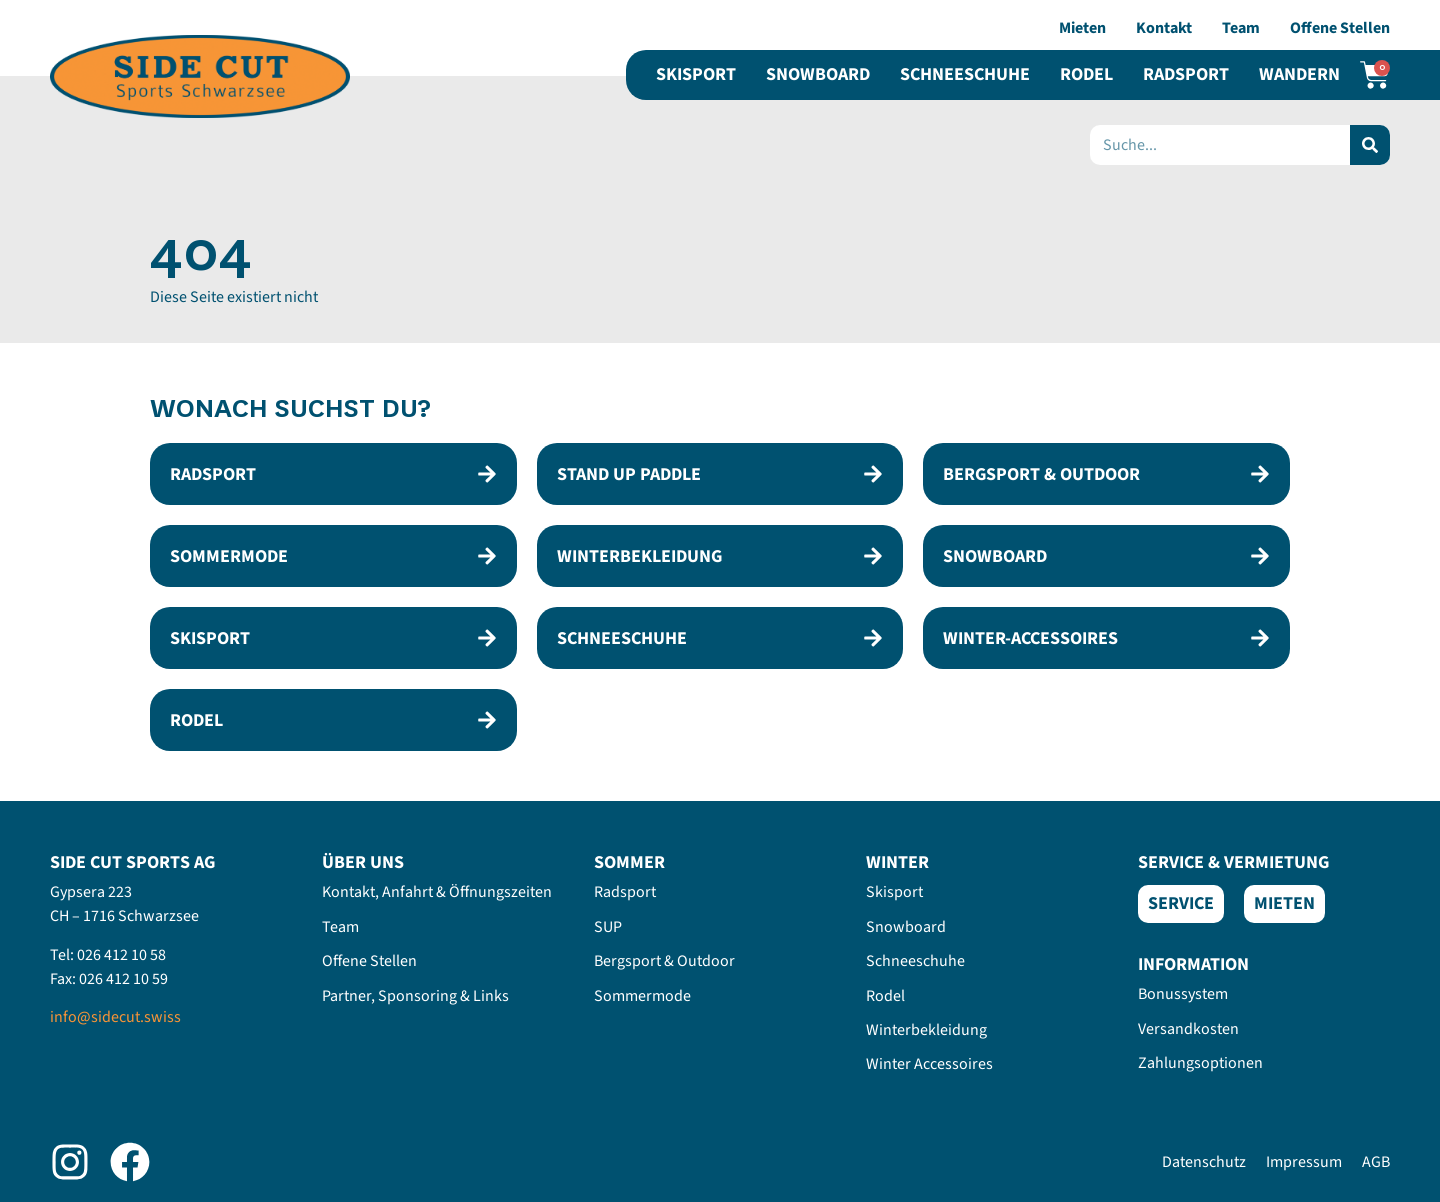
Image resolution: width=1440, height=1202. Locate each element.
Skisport (696, 75)
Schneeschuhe (965, 75)
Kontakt (1164, 28)
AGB (1376, 1162)
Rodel (1086, 75)
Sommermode (642, 996)
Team (1241, 28)
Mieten (1082, 28)
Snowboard (818, 75)
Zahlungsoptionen (1200, 1063)
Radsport (1186, 75)
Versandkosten (1188, 1029)
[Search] (1370, 145)
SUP (608, 927)
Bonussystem (1183, 994)
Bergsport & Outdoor (664, 961)
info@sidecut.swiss (115, 1017)
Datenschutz (1204, 1162)
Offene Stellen (1340, 28)
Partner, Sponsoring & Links (415, 996)
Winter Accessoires (929, 1064)
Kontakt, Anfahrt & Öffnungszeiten (437, 892)
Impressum (1304, 1162)
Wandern (1299, 75)
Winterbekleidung (926, 1030)
